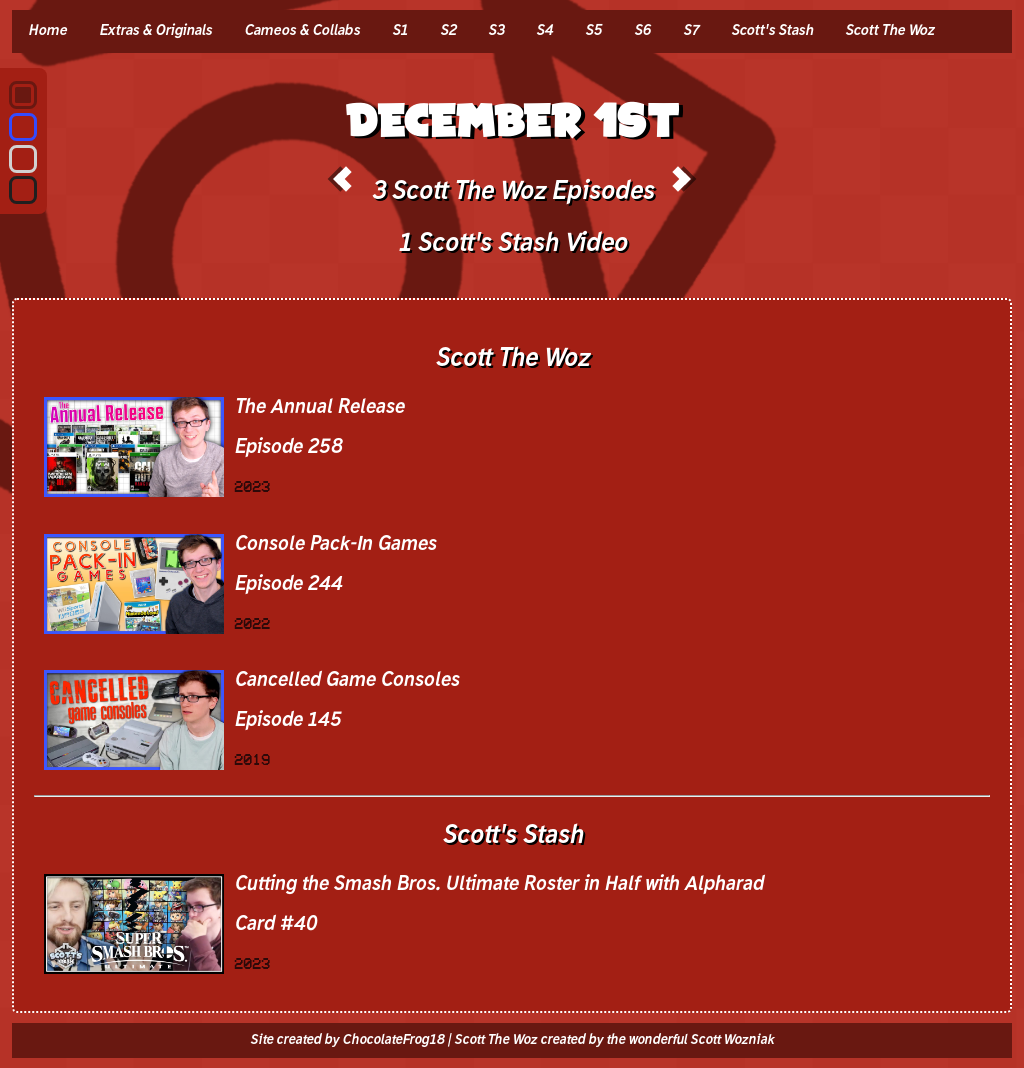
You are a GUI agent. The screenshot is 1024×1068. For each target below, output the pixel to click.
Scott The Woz (889, 31)
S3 (496, 31)
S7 (691, 31)
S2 (448, 31)
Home (47, 31)
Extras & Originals (155, 31)
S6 (642, 31)
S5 (593, 31)
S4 (544, 31)
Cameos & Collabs (302, 31)
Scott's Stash (772, 31)
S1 (400, 31)
